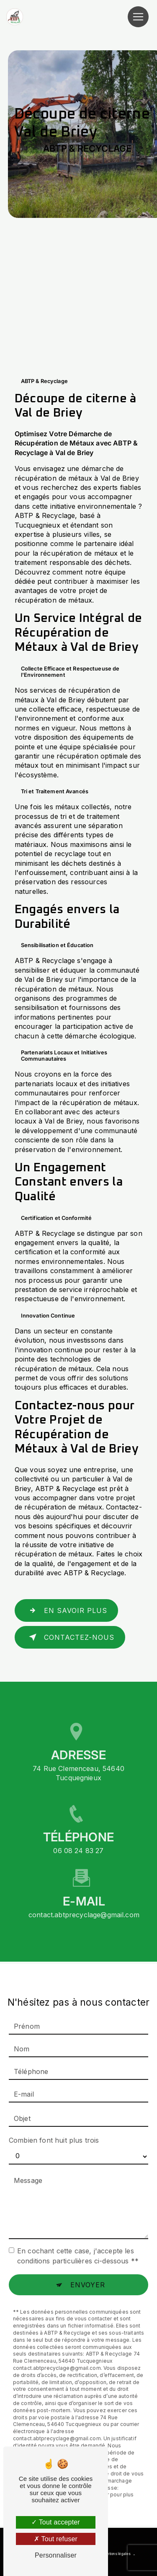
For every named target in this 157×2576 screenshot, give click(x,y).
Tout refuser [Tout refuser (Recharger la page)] (55, 2538)
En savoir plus (66, 1610)
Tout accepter (55, 2522)
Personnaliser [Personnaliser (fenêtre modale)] (56, 2555)
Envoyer (87, 2271)
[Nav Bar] (138, 16)
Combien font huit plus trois (54, 2126)
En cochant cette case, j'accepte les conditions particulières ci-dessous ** (78, 2242)
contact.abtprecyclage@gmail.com (83, 1901)
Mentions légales (116, 2554)
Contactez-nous (70, 1637)
